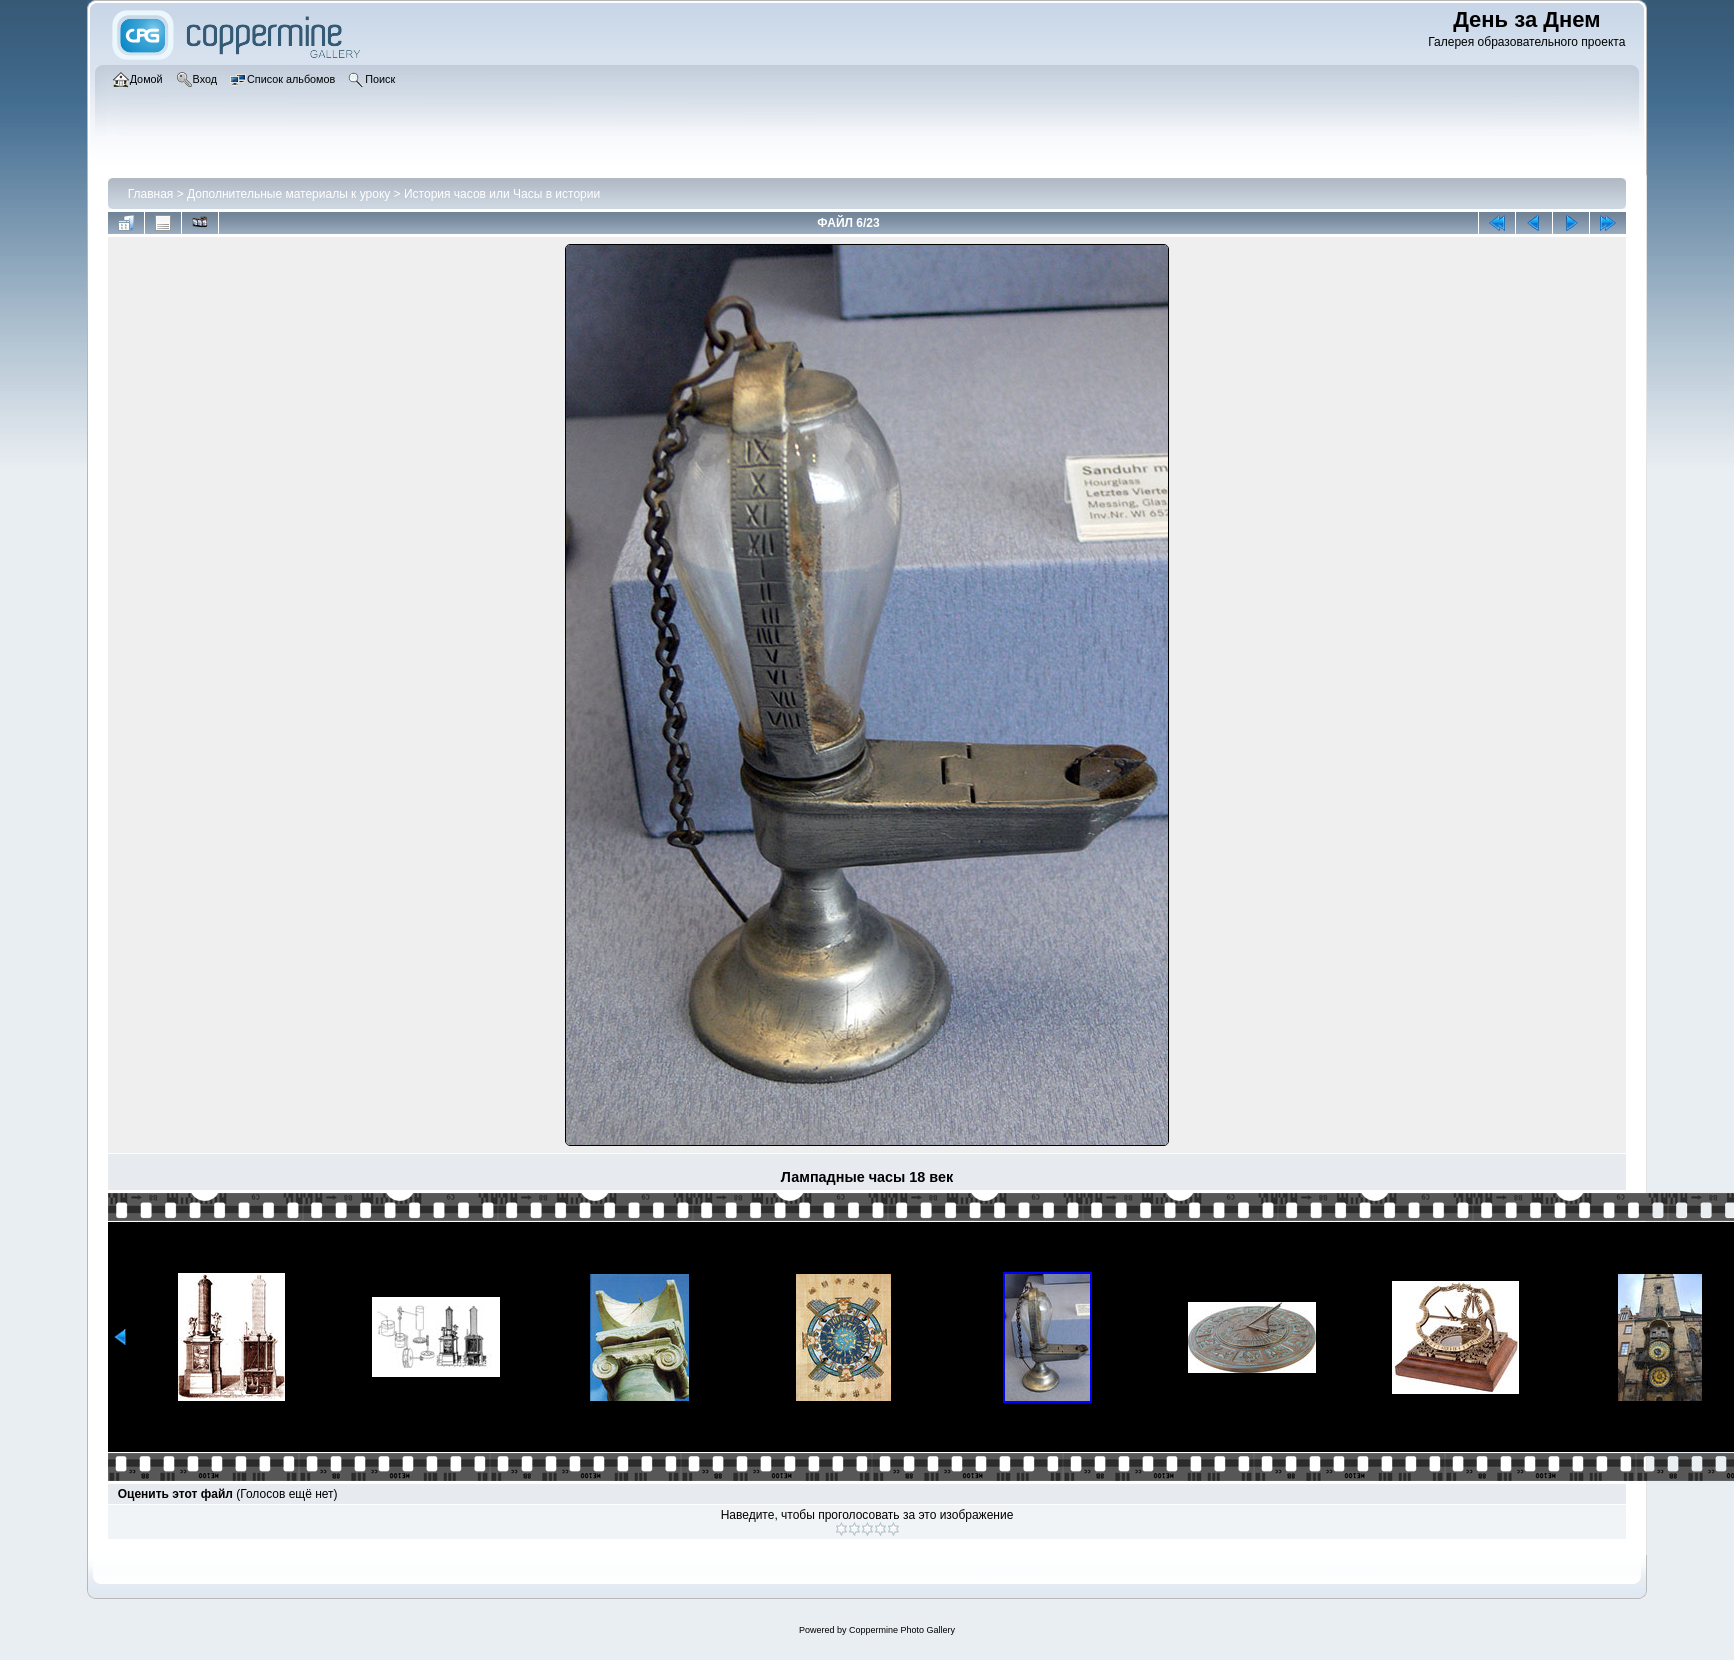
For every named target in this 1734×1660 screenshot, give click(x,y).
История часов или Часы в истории (502, 194)
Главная (151, 194)
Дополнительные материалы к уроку (288, 194)
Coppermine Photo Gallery (902, 1630)
